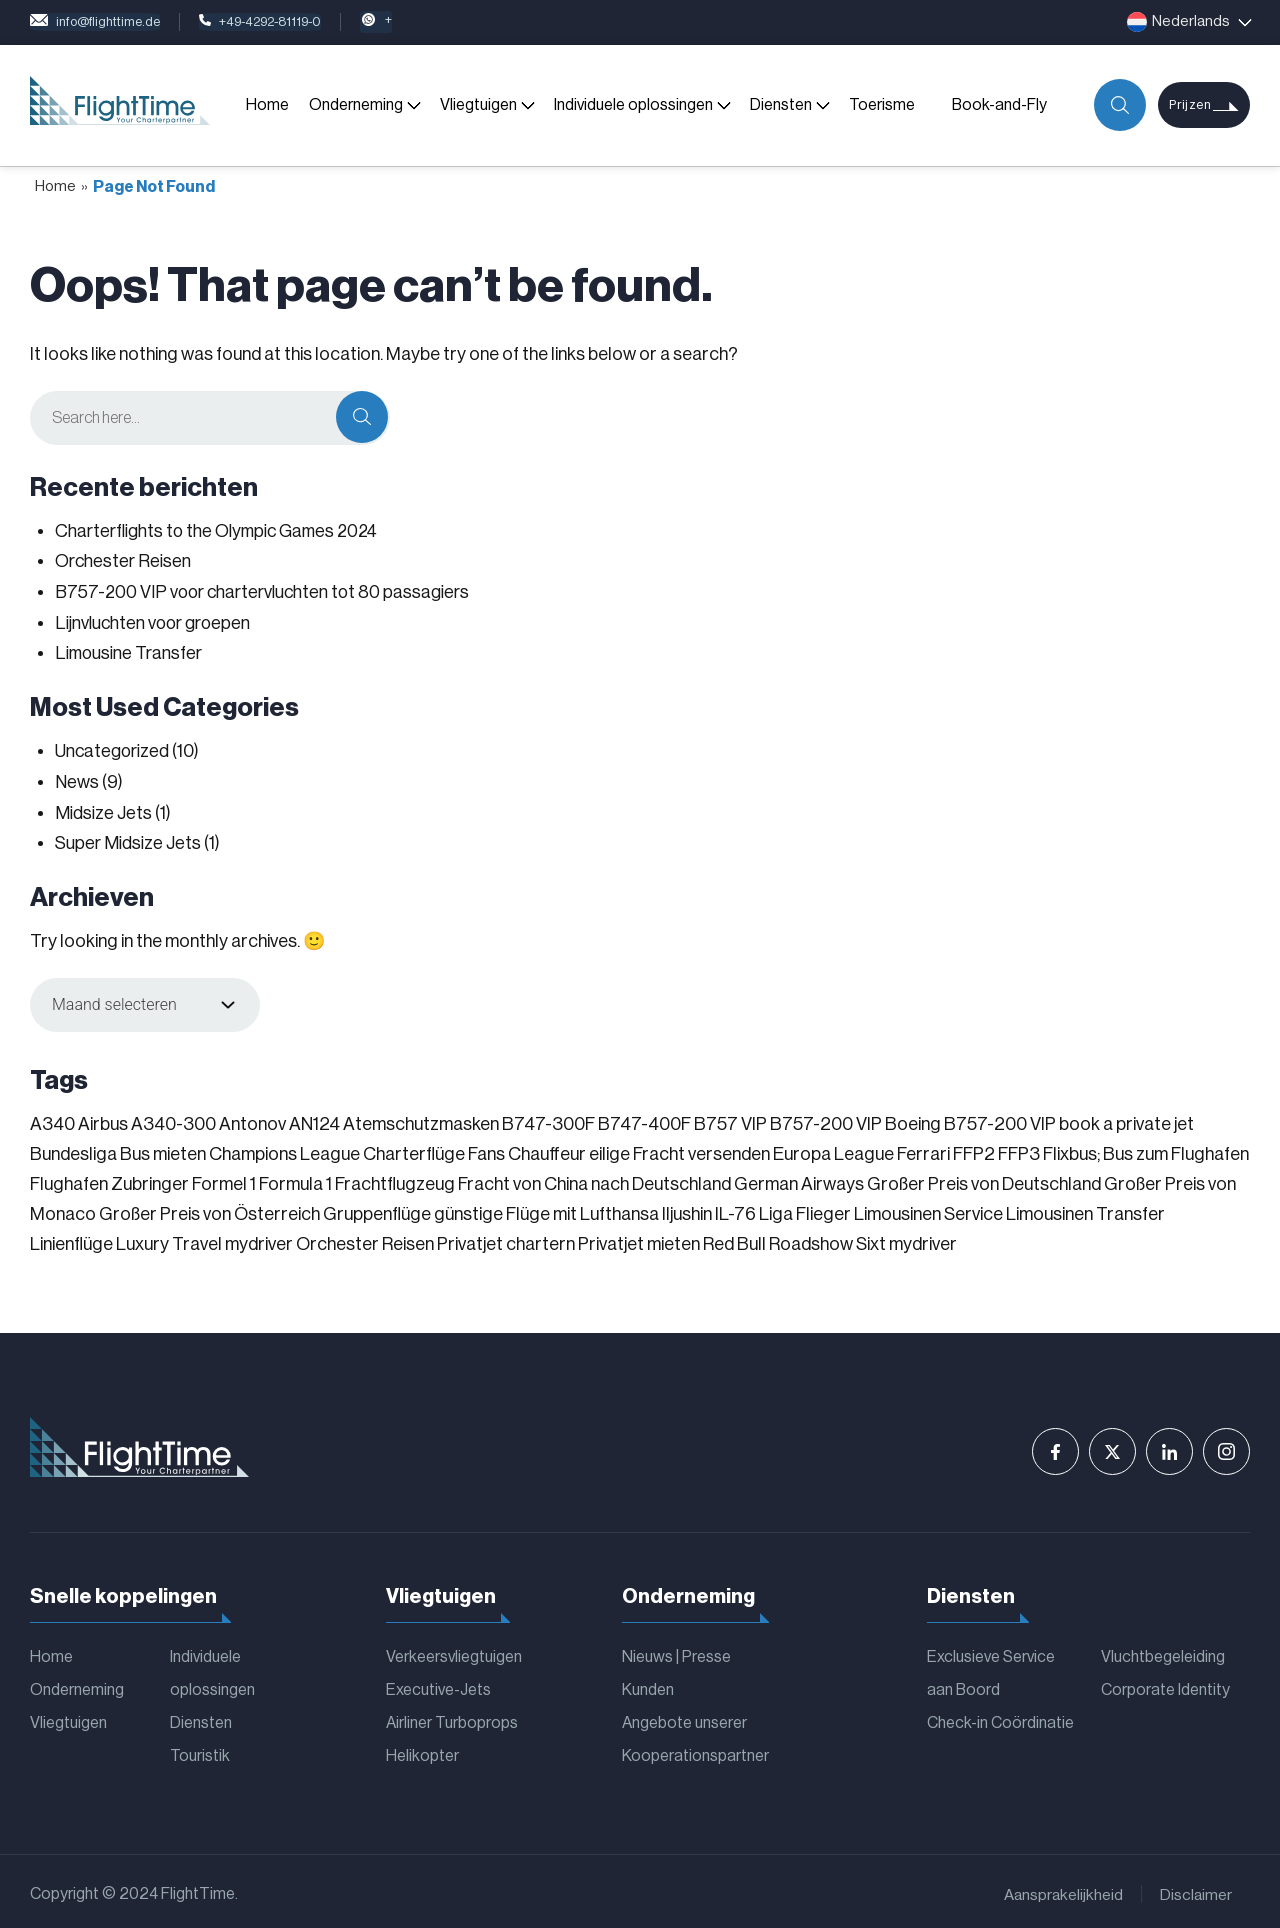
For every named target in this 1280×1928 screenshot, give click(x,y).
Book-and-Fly (998, 105)
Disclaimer (1195, 1890)
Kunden (648, 1684)
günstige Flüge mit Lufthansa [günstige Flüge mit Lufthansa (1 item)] (546, 1208)
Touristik (200, 1752)
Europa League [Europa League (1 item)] (833, 1148)
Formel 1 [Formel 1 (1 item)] (224, 1178)
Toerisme (881, 105)
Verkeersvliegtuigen (454, 1650)
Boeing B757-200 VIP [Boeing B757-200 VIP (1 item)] (970, 1118)
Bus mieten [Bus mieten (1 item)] (163, 1148)
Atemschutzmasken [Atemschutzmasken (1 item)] (421, 1118)
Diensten (780, 105)
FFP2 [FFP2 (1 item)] (974, 1148)
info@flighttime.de (106, 22)
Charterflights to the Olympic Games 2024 (222, 531)
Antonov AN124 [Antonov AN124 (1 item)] (279, 1118)
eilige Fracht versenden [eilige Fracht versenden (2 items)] (679, 1148)
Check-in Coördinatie (1000, 1718)
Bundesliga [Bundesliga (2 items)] (73, 1148)
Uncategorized (114, 748)
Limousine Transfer (130, 651)
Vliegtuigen (477, 105)
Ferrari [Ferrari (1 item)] (923, 1148)
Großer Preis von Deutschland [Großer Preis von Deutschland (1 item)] (984, 1178)
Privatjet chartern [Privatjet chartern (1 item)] (506, 1238)
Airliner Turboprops (452, 1718)
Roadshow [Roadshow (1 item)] (811, 1238)
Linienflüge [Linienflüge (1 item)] (71, 1238)
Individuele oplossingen (632, 105)
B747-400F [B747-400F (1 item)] (644, 1118)
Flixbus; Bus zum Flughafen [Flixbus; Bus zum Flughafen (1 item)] (1146, 1148)
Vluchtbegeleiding (1163, 1650)
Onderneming (355, 105)
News (77, 778)
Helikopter (422, 1752)
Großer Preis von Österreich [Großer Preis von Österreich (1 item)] (209, 1208)
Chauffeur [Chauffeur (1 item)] (547, 1148)
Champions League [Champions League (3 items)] (284, 1148)
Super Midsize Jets (129, 838)
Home (266, 105)
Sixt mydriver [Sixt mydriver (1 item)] (906, 1238)
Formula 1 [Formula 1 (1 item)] (295, 1178)
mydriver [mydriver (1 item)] (259, 1238)
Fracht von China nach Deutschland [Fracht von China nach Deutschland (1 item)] (594, 1178)
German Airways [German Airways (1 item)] (799, 1178)
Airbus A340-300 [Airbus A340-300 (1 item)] (147, 1118)
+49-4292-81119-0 (293, 22)
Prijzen (1187, 105)
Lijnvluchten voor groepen (156, 621)
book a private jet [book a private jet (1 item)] (1126, 1118)
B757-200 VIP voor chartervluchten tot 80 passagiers (267, 591)
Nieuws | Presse (676, 1650)
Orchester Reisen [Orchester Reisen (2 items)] (365, 1238)
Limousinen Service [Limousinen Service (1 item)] (928, 1208)
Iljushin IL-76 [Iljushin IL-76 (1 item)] (709, 1208)
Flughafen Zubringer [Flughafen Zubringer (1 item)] (109, 1178)
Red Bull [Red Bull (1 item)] (734, 1238)
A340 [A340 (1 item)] (52, 1118)
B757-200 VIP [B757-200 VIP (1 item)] (826, 1118)
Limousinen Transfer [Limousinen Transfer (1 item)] (1085, 1208)
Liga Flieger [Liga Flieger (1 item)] (805, 1208)
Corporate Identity (1165, 1684)
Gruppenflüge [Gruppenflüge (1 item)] (377, 1208)
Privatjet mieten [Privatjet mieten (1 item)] (639, 1238)
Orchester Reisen (124, 561)
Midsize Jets (104, 808)
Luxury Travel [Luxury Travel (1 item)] (169, 1238)
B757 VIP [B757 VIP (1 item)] (730, 1118)
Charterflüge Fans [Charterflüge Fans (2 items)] (434, 1148)
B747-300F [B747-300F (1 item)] (548, 1118)
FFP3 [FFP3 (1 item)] (1019, 1148)
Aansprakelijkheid (1061, 1890)
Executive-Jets (438, 1684)
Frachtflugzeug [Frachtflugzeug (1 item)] (395, 1178)
